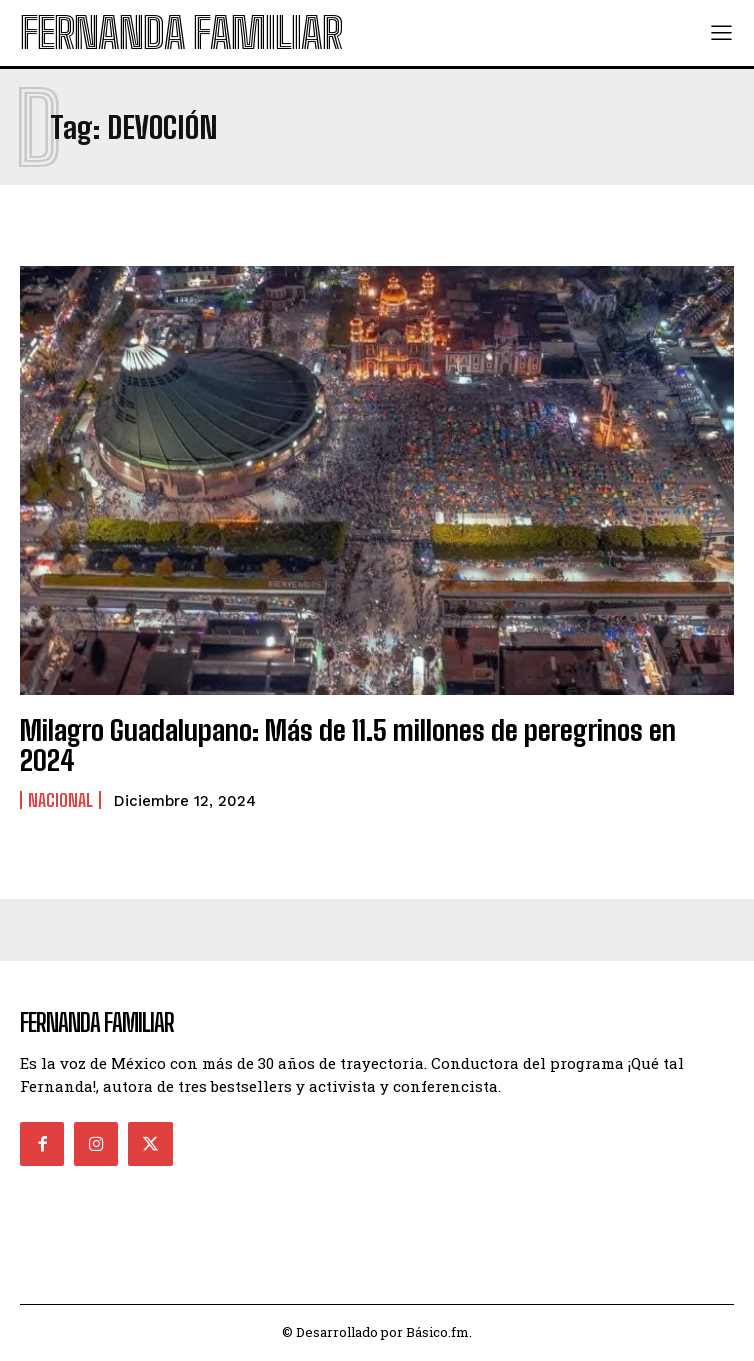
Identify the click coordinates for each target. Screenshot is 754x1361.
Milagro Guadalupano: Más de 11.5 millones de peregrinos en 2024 (348, 745)
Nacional (60, 800)
